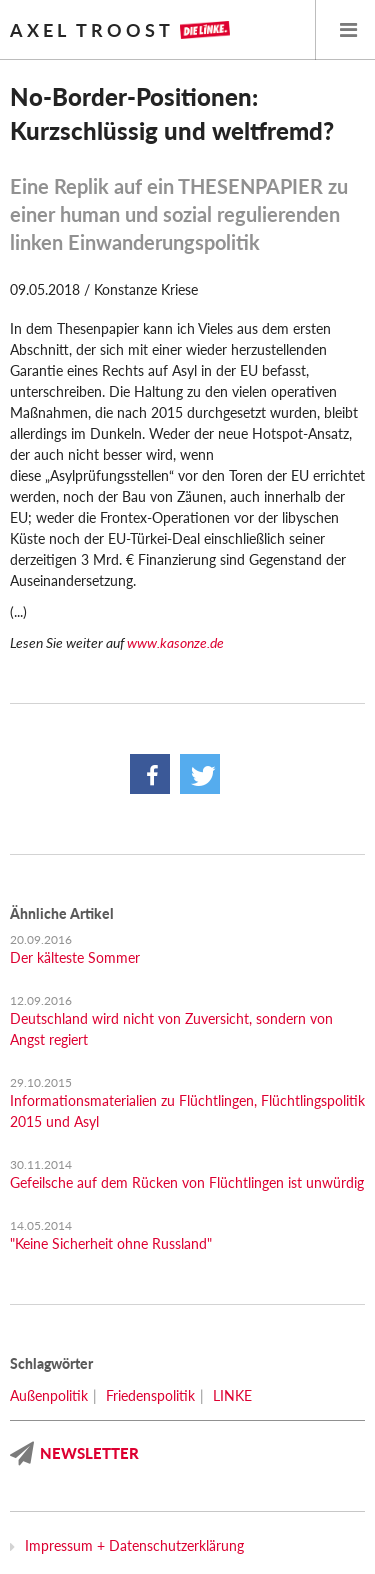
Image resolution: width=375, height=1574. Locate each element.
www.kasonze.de (175, 642)
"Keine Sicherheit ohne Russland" (111, 1243)
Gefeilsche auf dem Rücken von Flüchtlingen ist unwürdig (187, 1182)
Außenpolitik (49, 1395)
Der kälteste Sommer (75, 957)
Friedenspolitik (150, 1395)
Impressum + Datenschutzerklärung (134, 1545)
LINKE (232, 1395)
